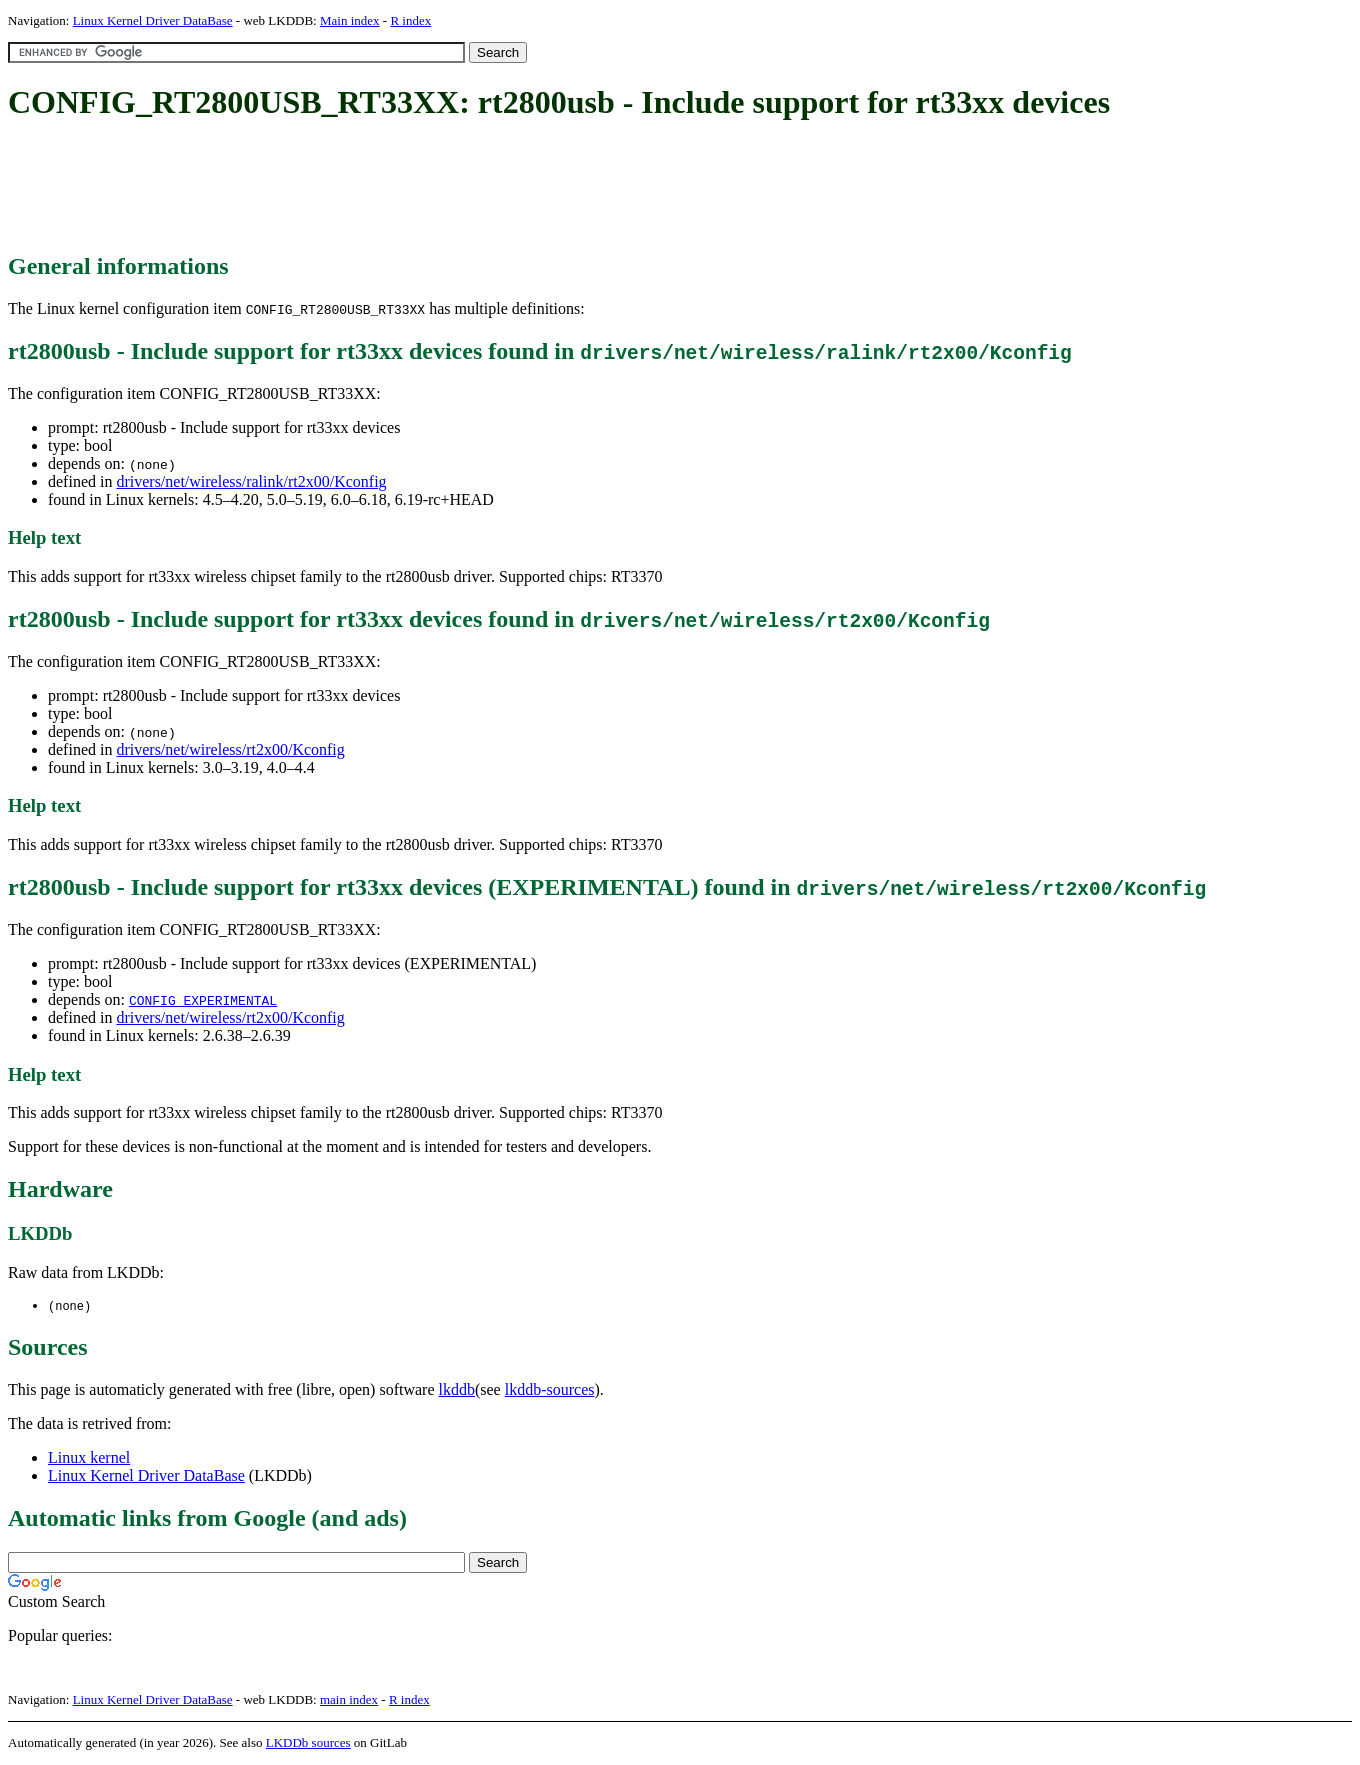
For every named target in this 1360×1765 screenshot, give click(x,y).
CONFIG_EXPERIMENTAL (203, 1000)
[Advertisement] (372, 188)
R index (410, 20)
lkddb (457, 1390)
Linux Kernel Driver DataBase (153, 20)
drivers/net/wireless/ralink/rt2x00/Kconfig (251, 481)
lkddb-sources (550, 1390)
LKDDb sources (308, 1743)
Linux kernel (89, 1458)
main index (349, 1700)
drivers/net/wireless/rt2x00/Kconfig (230, 749)
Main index (350, 20)
